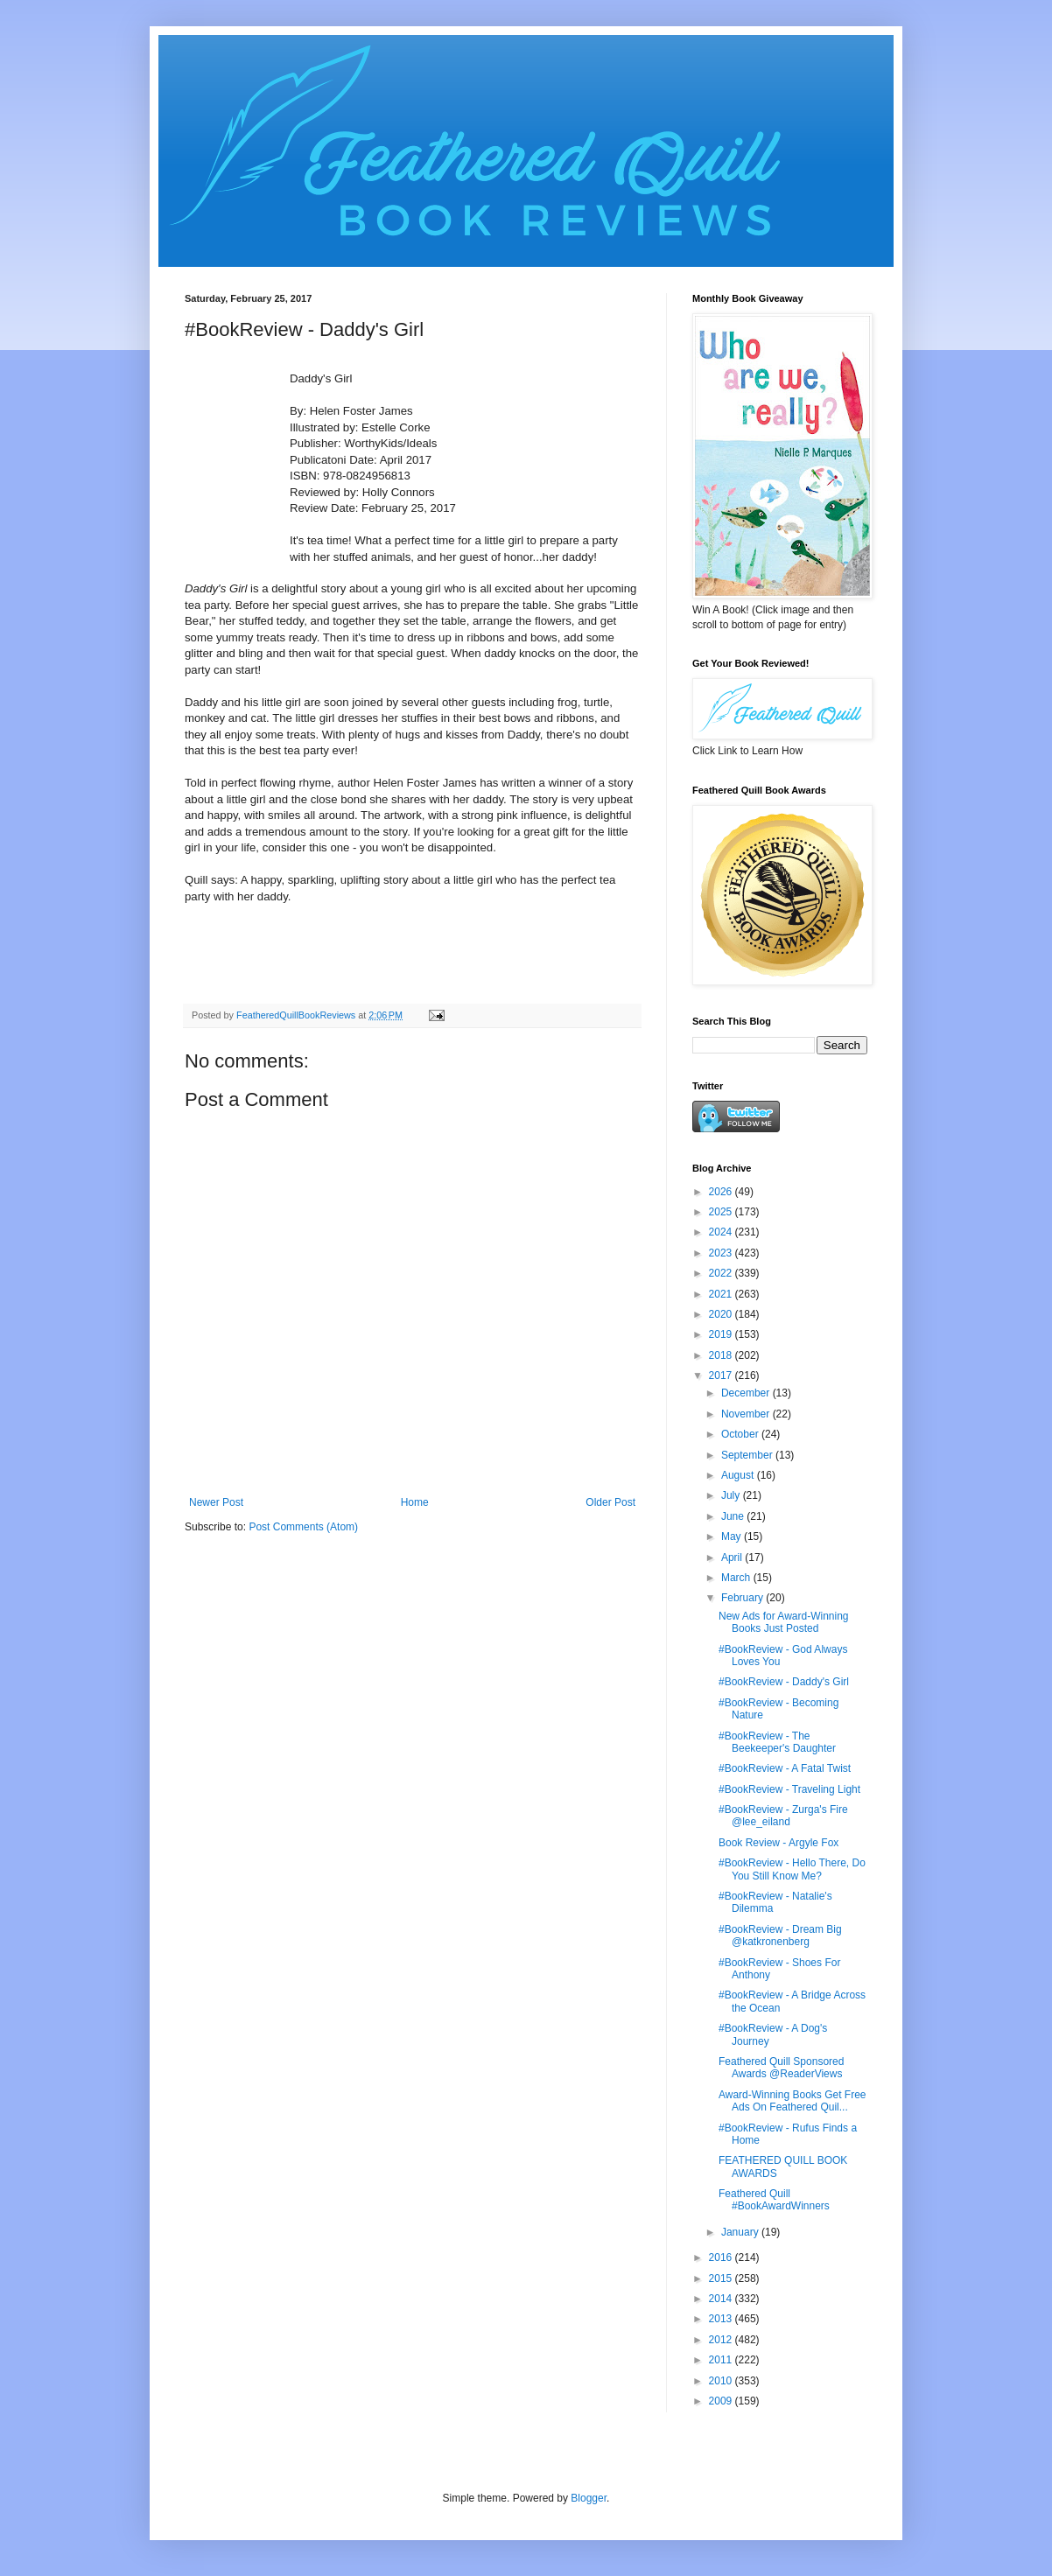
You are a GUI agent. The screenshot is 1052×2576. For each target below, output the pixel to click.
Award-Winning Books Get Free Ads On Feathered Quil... (792, 2101)
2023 (722, 1253)
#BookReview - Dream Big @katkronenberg (780, 1935)
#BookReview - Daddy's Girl (784, 1682)
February (743, 1598)
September (748, 1455)
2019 (722, 1334)
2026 (722, 1192)
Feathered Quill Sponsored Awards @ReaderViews (781, 2067)
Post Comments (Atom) (303, 1527)
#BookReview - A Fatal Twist (785, 1768)
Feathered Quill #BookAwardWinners (774, 2200)
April (733, 1557)
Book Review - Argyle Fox (778, 1843)
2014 (722, 2298)
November (747, 1414)
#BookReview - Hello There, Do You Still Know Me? (792, 1869)
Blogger (589, 2498)
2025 (722, 1212)
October (741, 1434)
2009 (722, 2401)
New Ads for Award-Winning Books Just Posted (784, 1622)
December (747, 1393)
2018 (722, 1355)
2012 (722, 2340)
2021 (722, 1294)
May (732, 1536)
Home (415, 1502)
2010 (722, 2381)
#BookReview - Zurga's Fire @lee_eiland (783, 1815)
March (737, 1578)
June (734, 1516)
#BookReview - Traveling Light (789, 1789)
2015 (722, 2278)
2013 (722, 2319)
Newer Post (216, 1502)
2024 (722, 1232)
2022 (722, 1273)
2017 (722, 1375)
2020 (722, 1314)
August (739, 1475)
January (741, 2232)
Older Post (610, 1502)
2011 (722, 2360)
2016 (722, 2257)
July (732, 1495)
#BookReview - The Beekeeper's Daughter (777, 1742)
